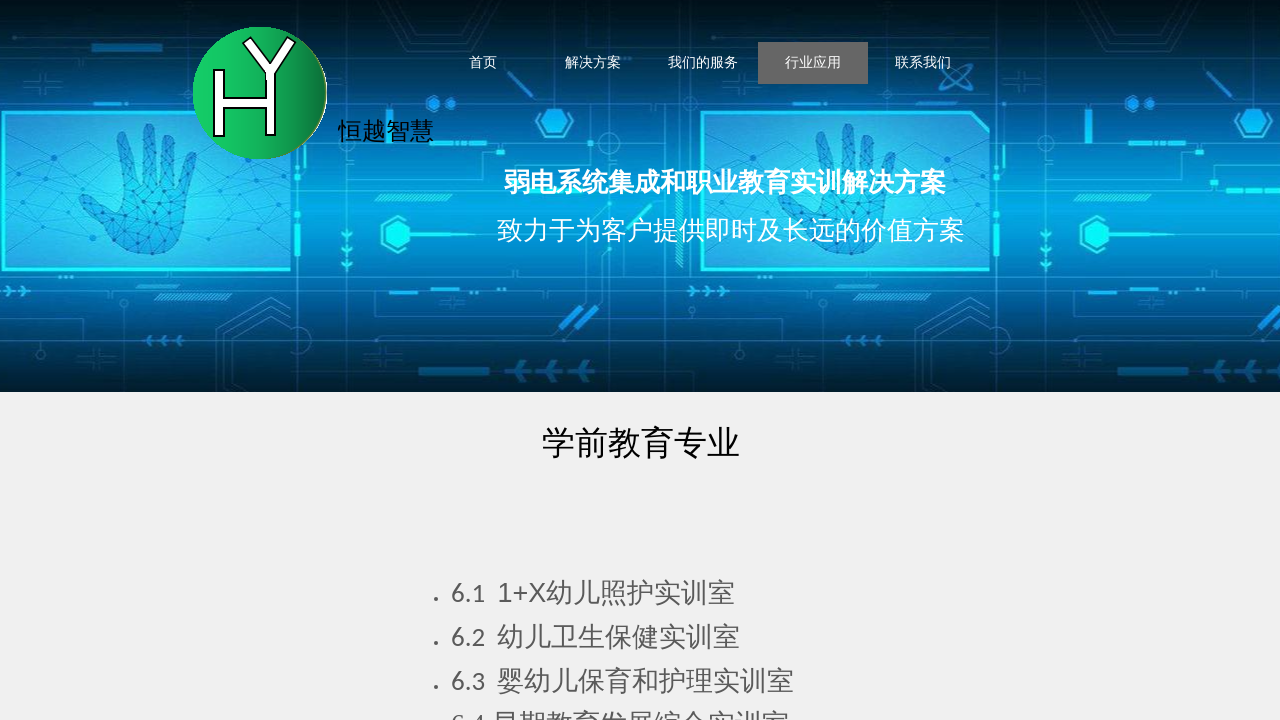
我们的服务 (703, 62)
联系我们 (923, 62)
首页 (483, 62)
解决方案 (593, 62)
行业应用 (813, 62)
